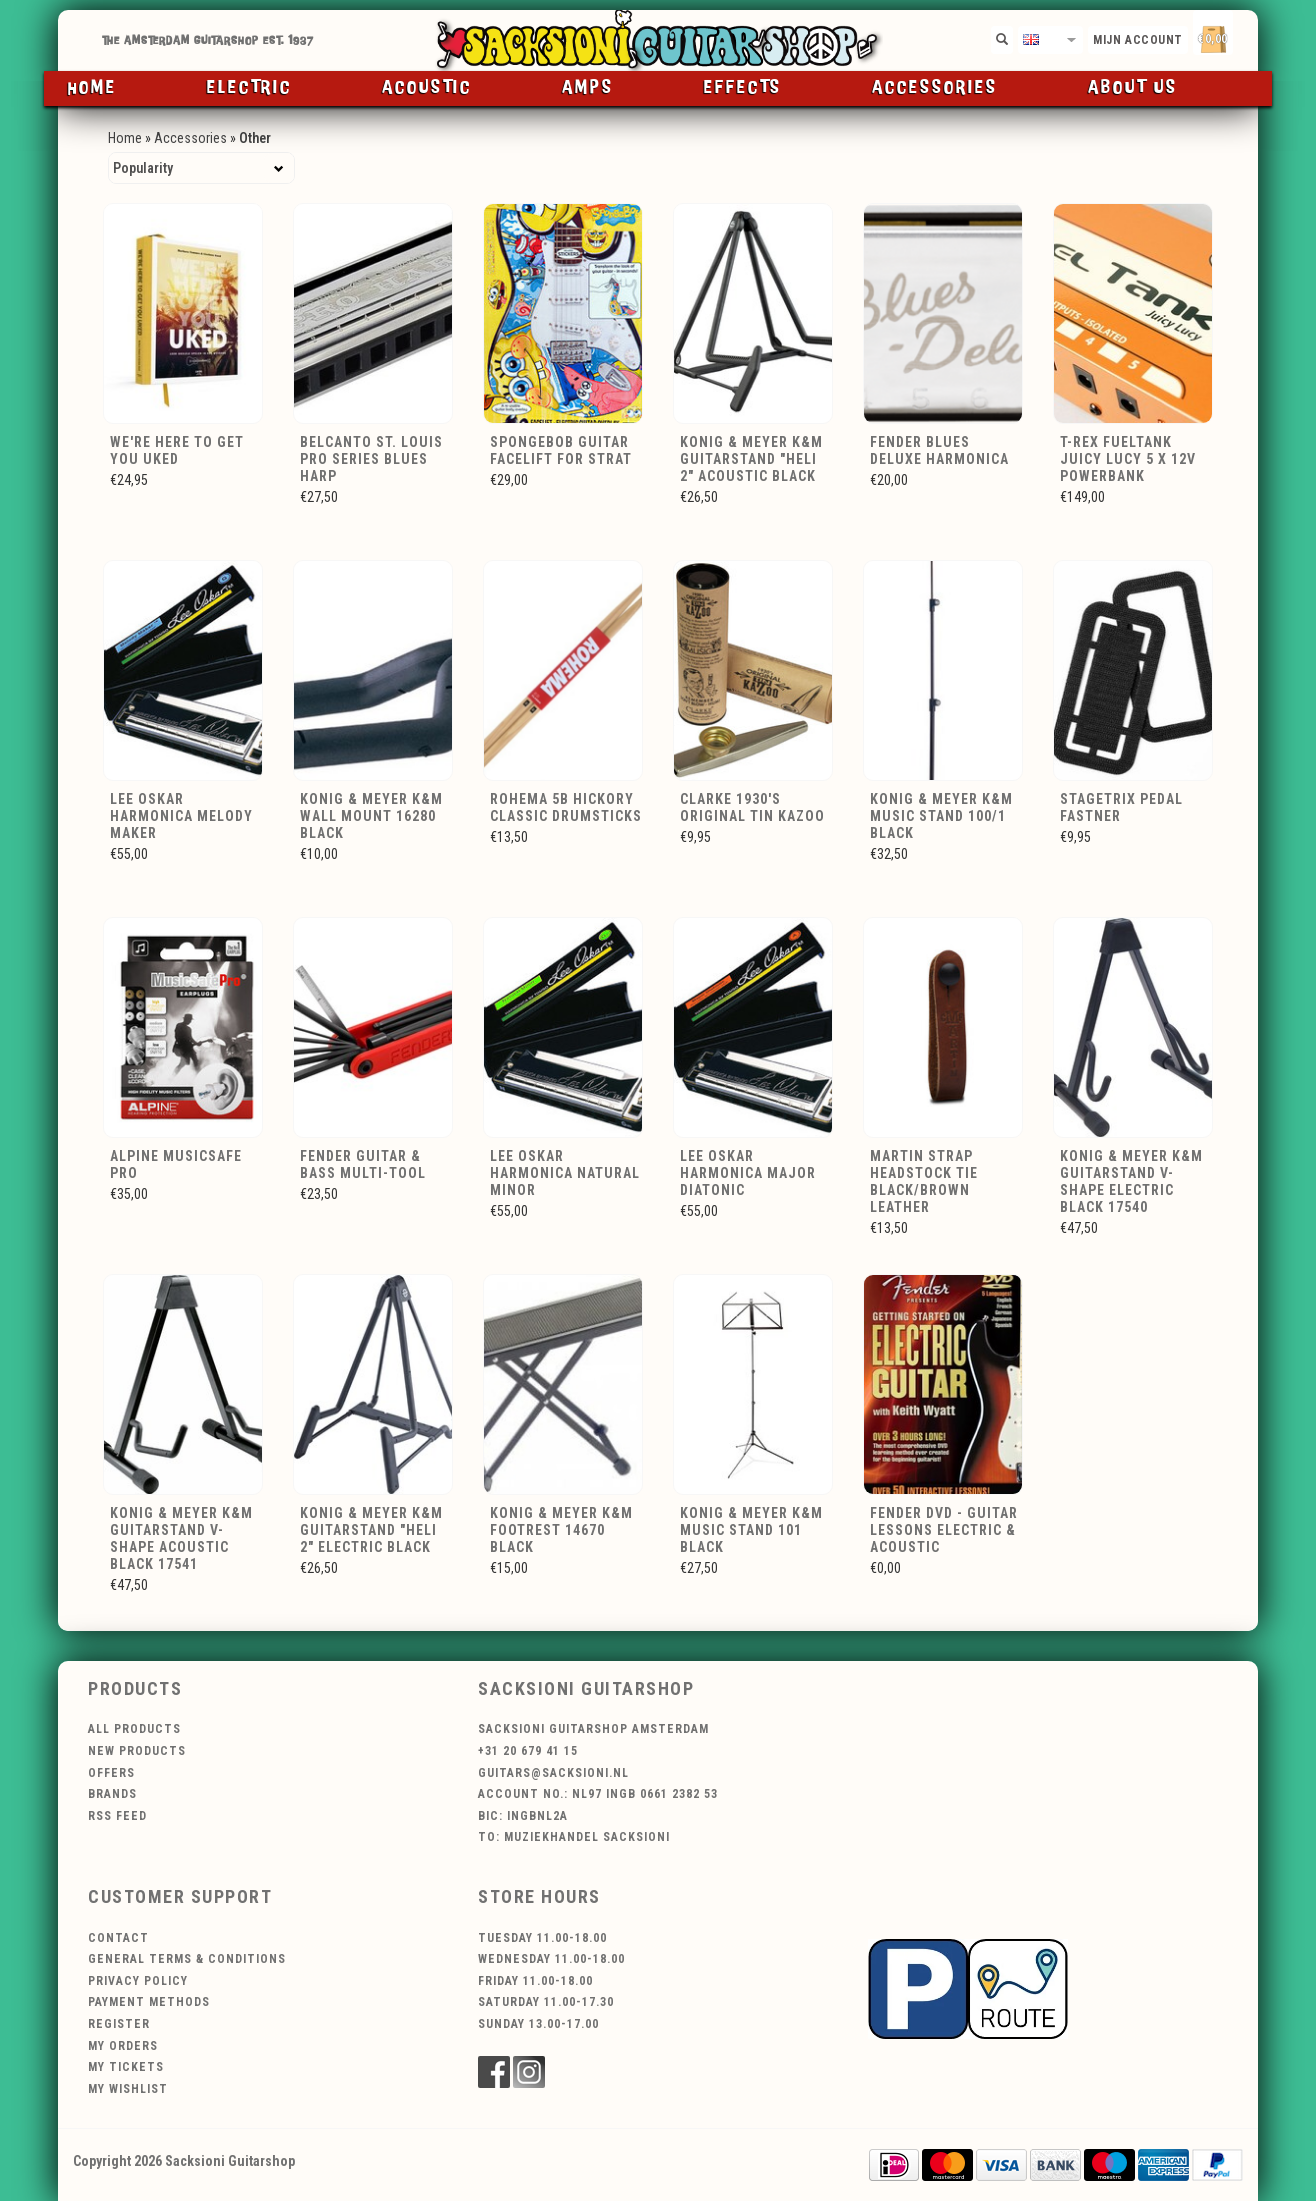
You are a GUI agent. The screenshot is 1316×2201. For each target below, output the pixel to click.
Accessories (935, 88)
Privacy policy (138, 1981)
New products (137, 1751)
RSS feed (117, 1816)
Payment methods (149, 2002)
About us (1133, 88)
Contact (118, 1938)
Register (119, 2024)
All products (134, 1729)
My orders (123, 2046)
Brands (112, 1794)
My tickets (126, 2067)
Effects (743, 88)
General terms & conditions (187, 1959)
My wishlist (128, 2089)
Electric (249, 88)
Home (92, 88)
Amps (588, 88)
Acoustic (427, 88)
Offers (111, 1773)
